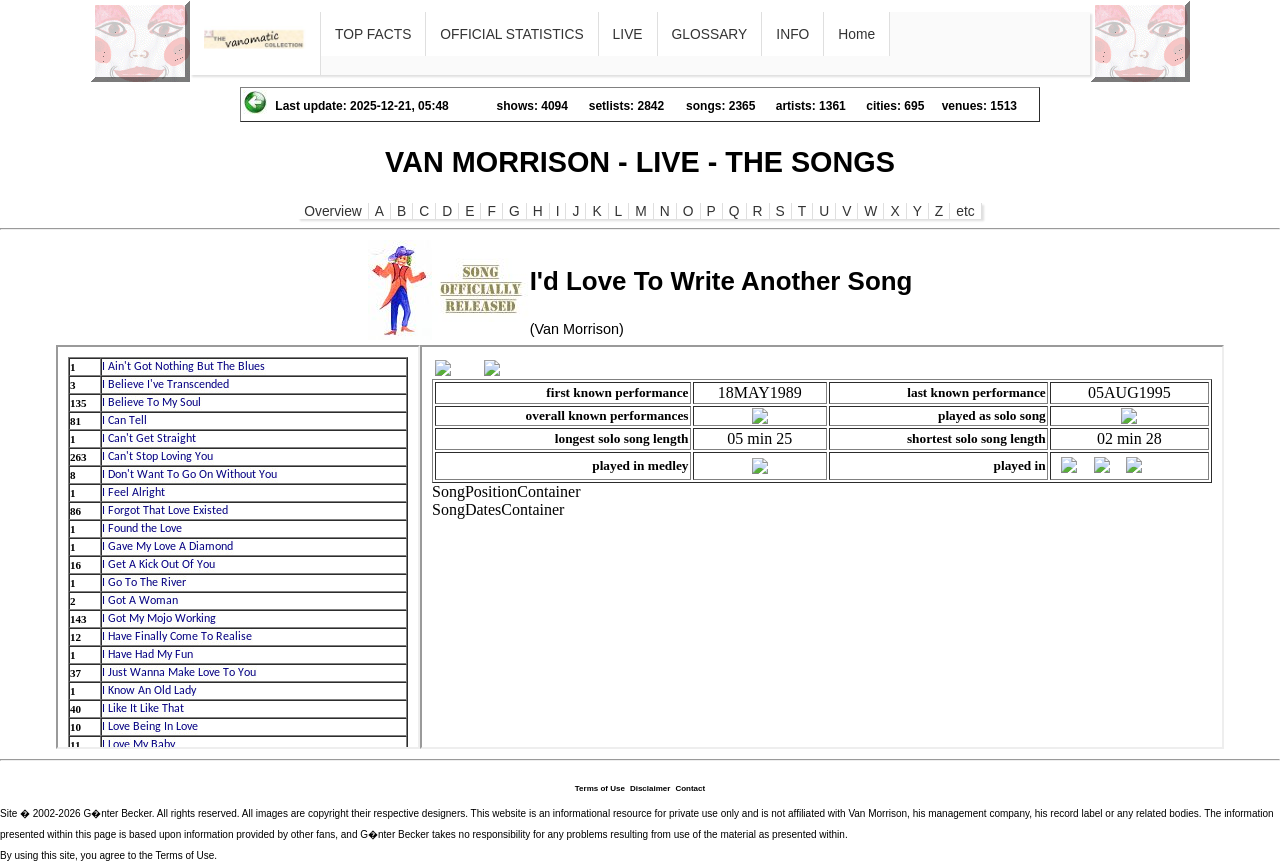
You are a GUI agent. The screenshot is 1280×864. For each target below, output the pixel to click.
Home (856, 34)
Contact (690, 788)
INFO (792, 34)
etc (965, 211)
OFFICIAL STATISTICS (511, 34)
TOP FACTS (373, 34)
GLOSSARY (710, 34)
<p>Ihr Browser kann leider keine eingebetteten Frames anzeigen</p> (238, 547)
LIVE (628, 34)
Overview (333, 211)
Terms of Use (600, 788)
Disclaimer (650, 788)
